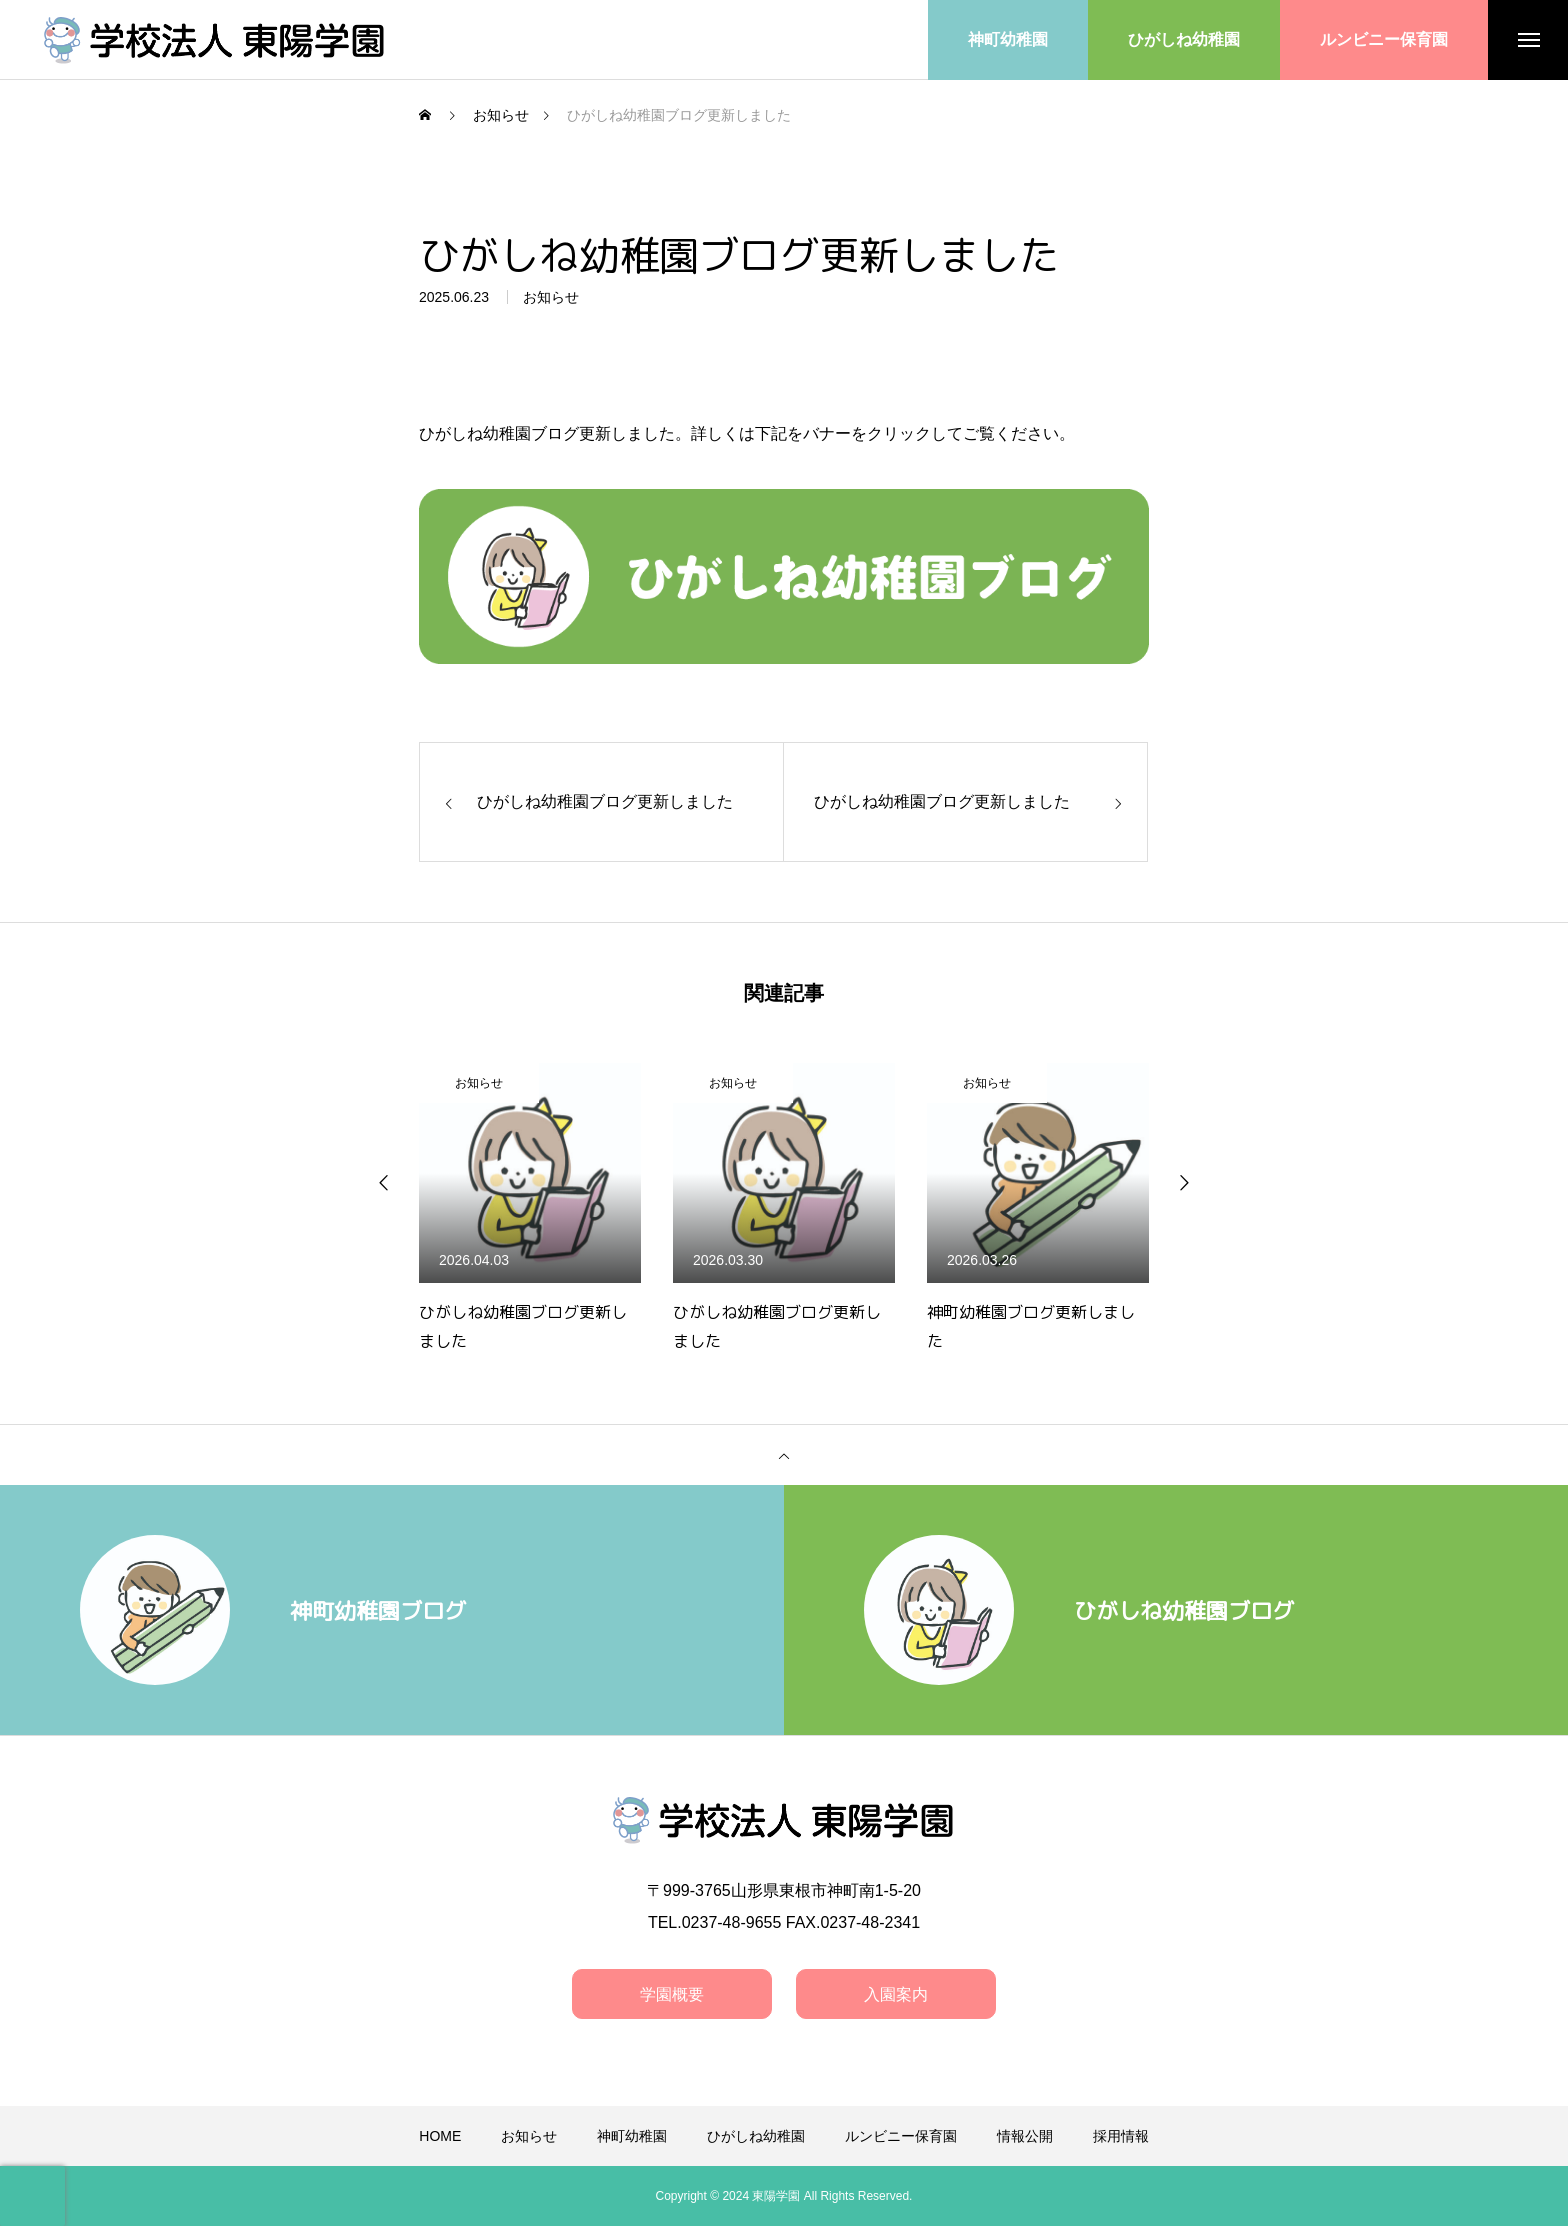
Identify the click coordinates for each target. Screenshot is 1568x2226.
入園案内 (896, 1994)
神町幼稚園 (632, 2136)
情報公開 (1025, 2136)
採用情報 (1121, 2136)
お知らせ (551, 300)
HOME (440, 2136)
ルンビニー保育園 (901, 2136)
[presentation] (32, 2196)
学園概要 (672, 1994)
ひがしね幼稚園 (756, 2136)
